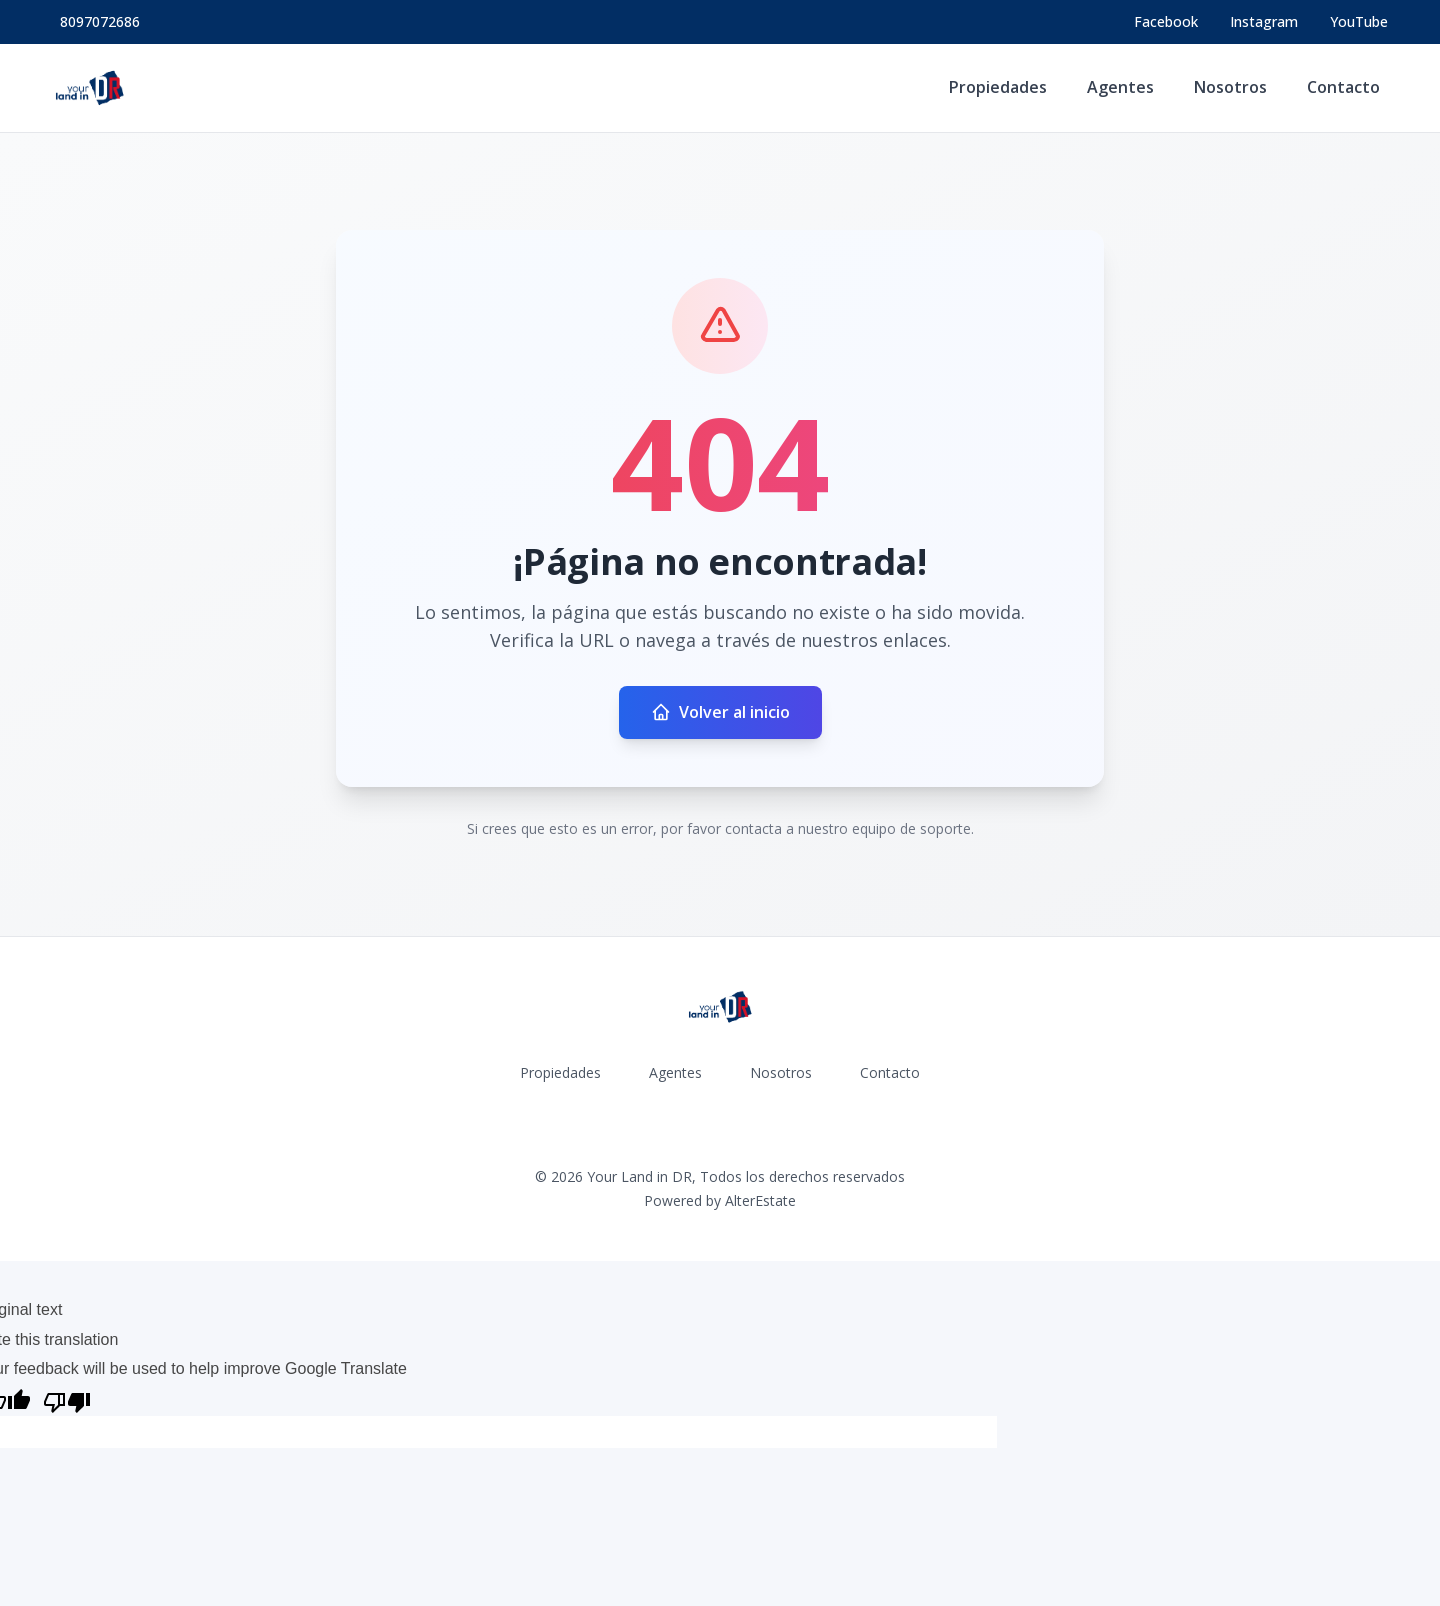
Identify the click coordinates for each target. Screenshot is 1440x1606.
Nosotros (1230, 87)
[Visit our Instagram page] (1264, 22)
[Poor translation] (67, 1400)
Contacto (1343, 87)
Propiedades (998, 87)
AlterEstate (760, 1200)
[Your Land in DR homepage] (89, 88)
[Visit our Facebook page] (1166, 22)
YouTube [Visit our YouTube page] (1359, 21)
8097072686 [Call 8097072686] (100, 21)
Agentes (1120, 87)
